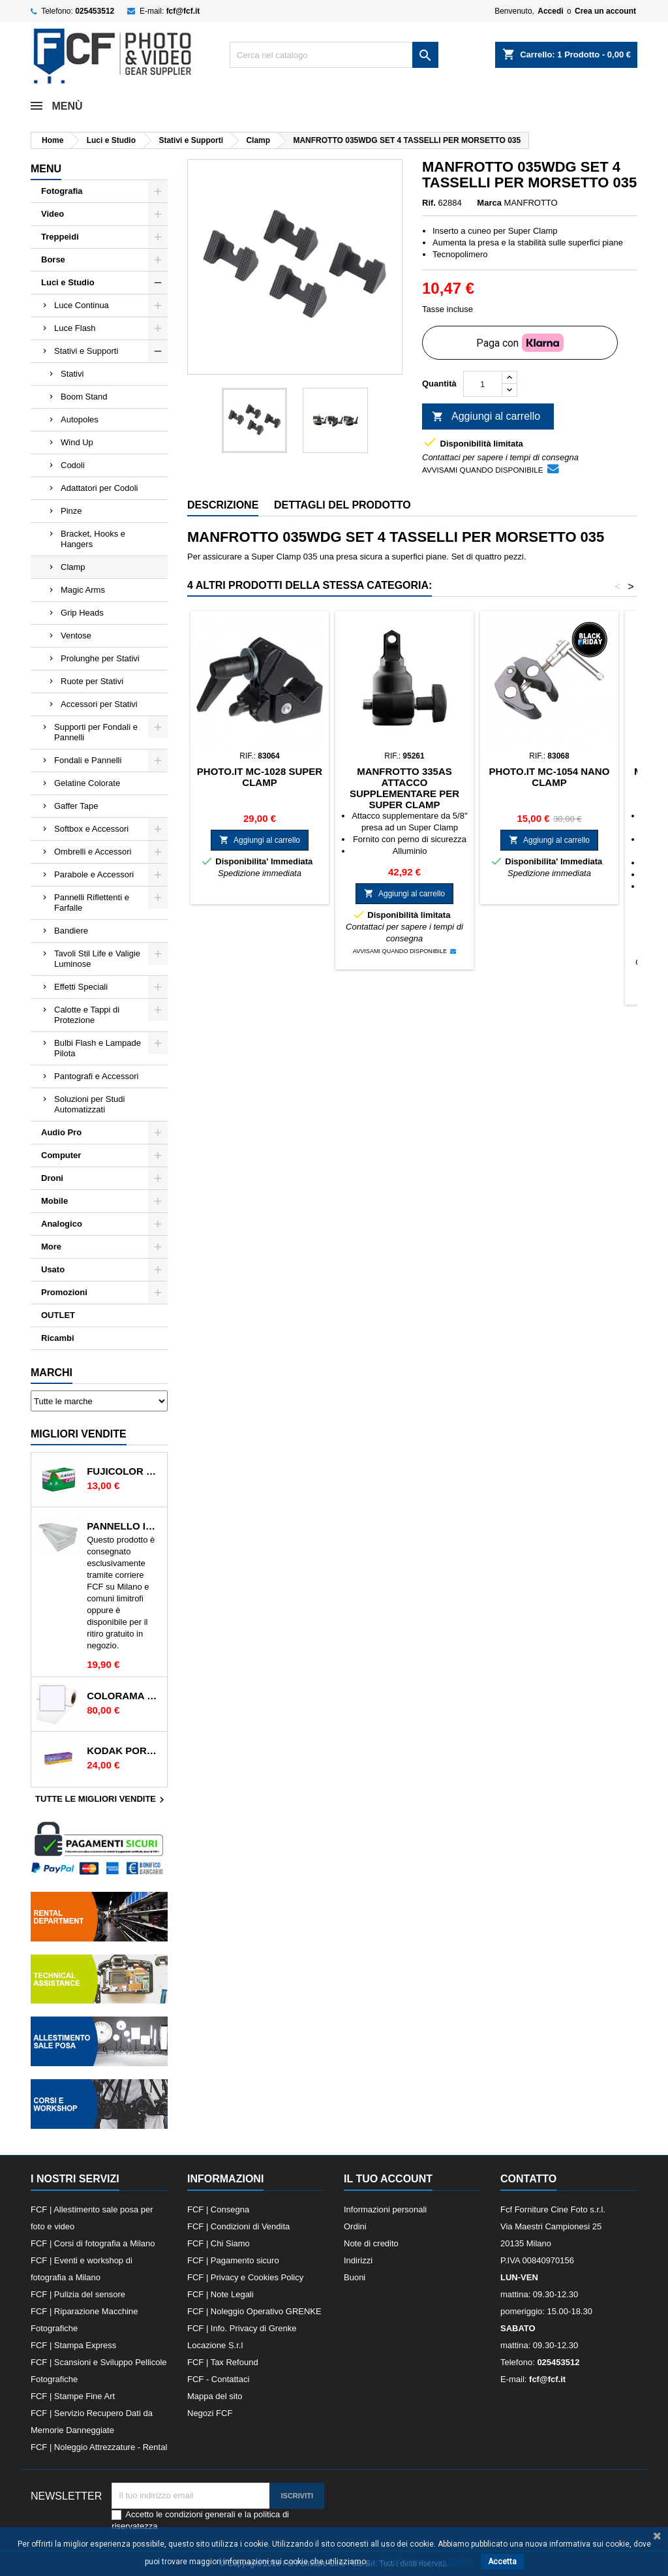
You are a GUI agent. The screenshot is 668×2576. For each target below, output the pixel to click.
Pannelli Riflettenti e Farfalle (91, 902)
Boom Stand (84, 396)
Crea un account (605, 11)
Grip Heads (82, 613)
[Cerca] (334, 55)
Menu (46, 168)
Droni (52, 1178)
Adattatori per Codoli (99, 488)
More (51, 1246)
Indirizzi (358, 2260)
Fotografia (62, 191)
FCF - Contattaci (218, 2379)
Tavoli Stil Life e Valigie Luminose (97, 959)
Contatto (528, 2178)
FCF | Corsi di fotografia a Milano (93, 2243)
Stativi (72, 374)
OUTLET (58, 1315)
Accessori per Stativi (99, 704)
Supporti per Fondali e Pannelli (96, 732)
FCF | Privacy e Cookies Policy (245, 2277)
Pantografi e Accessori (96, 1076)
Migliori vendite (79, 1433)
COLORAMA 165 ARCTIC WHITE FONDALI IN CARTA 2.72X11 (124, 1695)
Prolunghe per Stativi (100, 658)
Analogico (61, 1224)
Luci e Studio (68, 282)
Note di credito (371, 2243)
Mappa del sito (215, 2396)
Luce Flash (75, 328)
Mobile (54, 1201)
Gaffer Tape (76, 806)
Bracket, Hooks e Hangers (93, 539)
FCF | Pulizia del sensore (78, 2294)
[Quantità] (482, 384)
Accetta (502, 2561)
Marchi (51, 1372)
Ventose (76, 635)
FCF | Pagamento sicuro (233, 2260)
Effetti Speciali (81, 987)
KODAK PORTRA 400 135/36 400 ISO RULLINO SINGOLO (124, 1750)
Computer (61, 1155)
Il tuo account (388, 2178)
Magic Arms (83, 590)
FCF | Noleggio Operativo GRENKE (254, 2311)
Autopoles (80, 419)
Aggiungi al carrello (486, 417)
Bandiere (71, 930)
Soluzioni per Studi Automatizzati (89, 1104)
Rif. (429, 203)
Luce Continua (81, 305)
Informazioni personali (385, 2209)
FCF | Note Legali (220, 2294)
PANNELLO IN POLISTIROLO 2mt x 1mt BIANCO (124, 1525)
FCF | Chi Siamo (218, 2243)
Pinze (71, 511)
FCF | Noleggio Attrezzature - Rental (99, 2447)
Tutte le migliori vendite (101, 1800)
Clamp (73, 567)
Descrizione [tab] (222, 504)
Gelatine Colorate (87, 783)
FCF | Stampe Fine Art (73, 2396)
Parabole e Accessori (94, 874)
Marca (489, 203)
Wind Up (77, 442)
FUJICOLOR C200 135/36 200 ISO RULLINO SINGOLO (124, 1471)
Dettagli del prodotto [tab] (342, 504)
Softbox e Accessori (91, 829)
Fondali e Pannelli (87, 760)
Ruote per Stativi (92, 681)
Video (52, 214)
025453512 (94, 11)
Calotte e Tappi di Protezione (86, 1015)
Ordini (355, 2226)
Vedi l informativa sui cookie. (422, 2561)
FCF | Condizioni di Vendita (238, 2226)
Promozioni (64, 1292)
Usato (53, 1269)
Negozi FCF (209, 2413)
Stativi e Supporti (86, 351)
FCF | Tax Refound (222, 2362)
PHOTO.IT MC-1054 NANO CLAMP (549, 777)
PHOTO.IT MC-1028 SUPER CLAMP (259, 777)
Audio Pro (61, 1132)
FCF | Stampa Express (73, 2345)
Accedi (550, 11)
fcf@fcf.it (183, 11)
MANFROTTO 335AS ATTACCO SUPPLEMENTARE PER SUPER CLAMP (404, 788)
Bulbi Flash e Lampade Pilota (97, 1048)
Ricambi (57, 1338)
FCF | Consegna (218, 2209)
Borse (53, 259)
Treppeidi (60, 237)
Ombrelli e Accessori (92, 851)
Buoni (354, 2277)
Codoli (73, 465)
